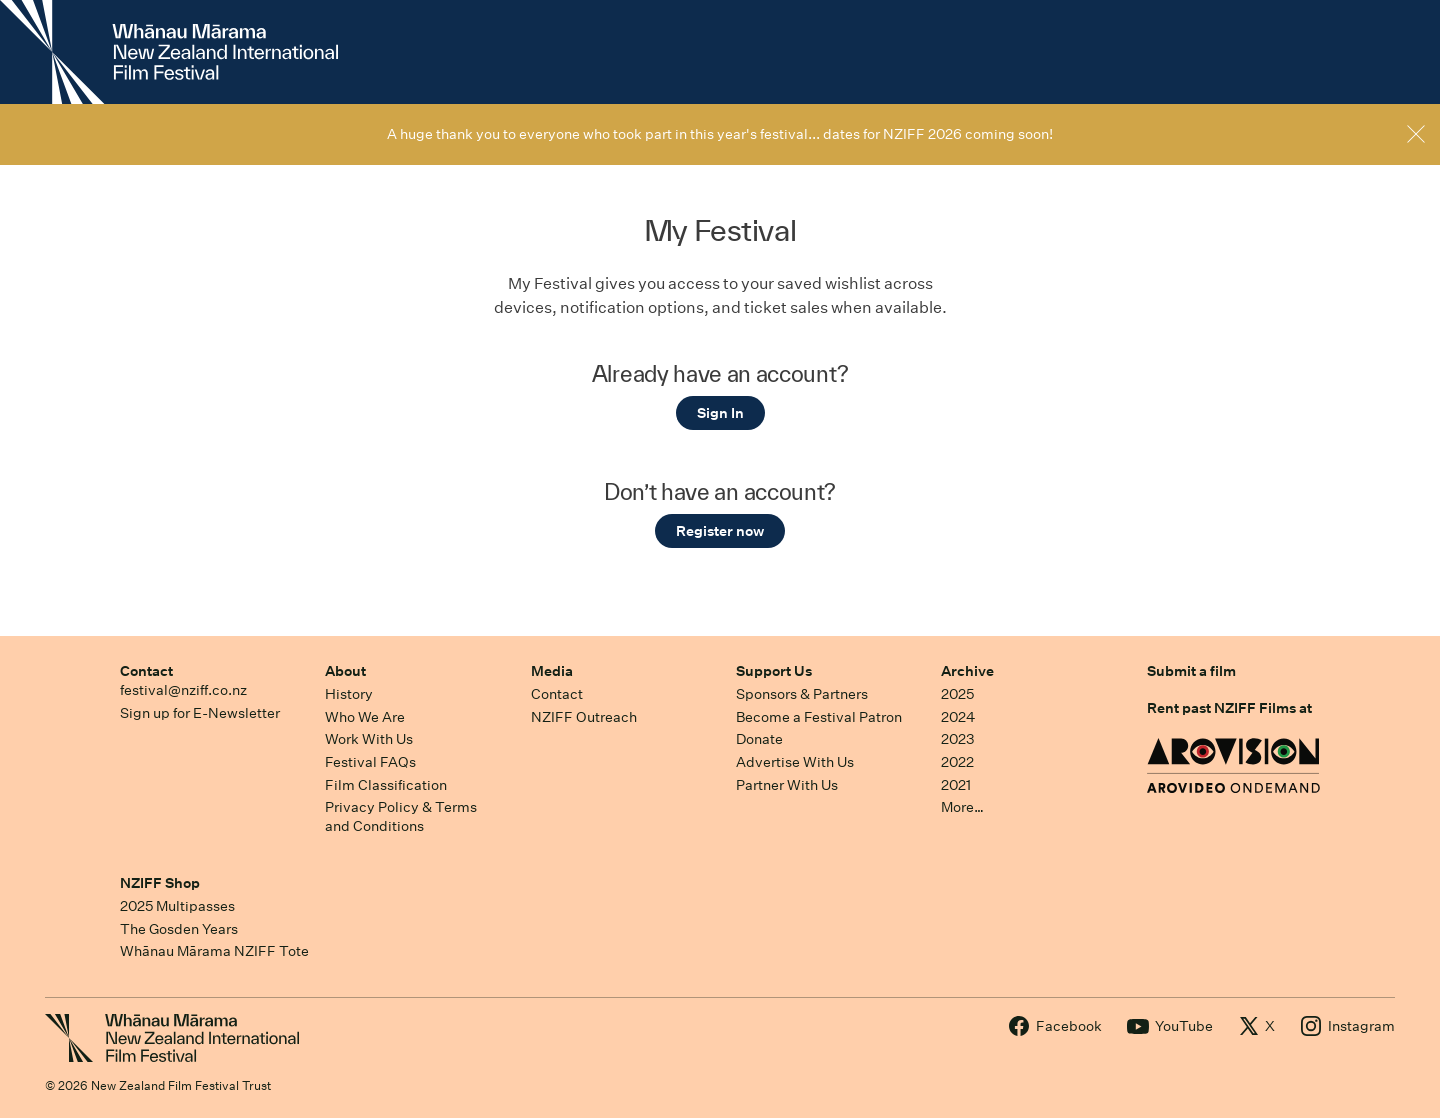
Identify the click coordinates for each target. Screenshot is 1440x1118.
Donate (759, 739)
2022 (957, 762)
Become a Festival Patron (819, 717)
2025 (957, 694)
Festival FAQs (370, 762)
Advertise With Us (795, 762)
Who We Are (365, 717)
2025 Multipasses (177, 906)
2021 (956, 785)
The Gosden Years (179, 929)
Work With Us (369, 739)
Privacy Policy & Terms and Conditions (401, 816)
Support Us (774, 671)
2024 (958, 717)
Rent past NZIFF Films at (1229, 708)
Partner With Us (787, 785)
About (345, 671)
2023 (958, 739)
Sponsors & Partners (802, 694)
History (349, 694)
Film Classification (386, 785)
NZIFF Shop (160, 883)
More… (962, 807)
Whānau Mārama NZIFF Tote (214, 951)
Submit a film (1191, 671)
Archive (967, 671)
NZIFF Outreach (584, 717)
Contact (146, 671)
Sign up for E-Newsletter (200, 713)
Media (552, 671)
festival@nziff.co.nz (183, 690)
